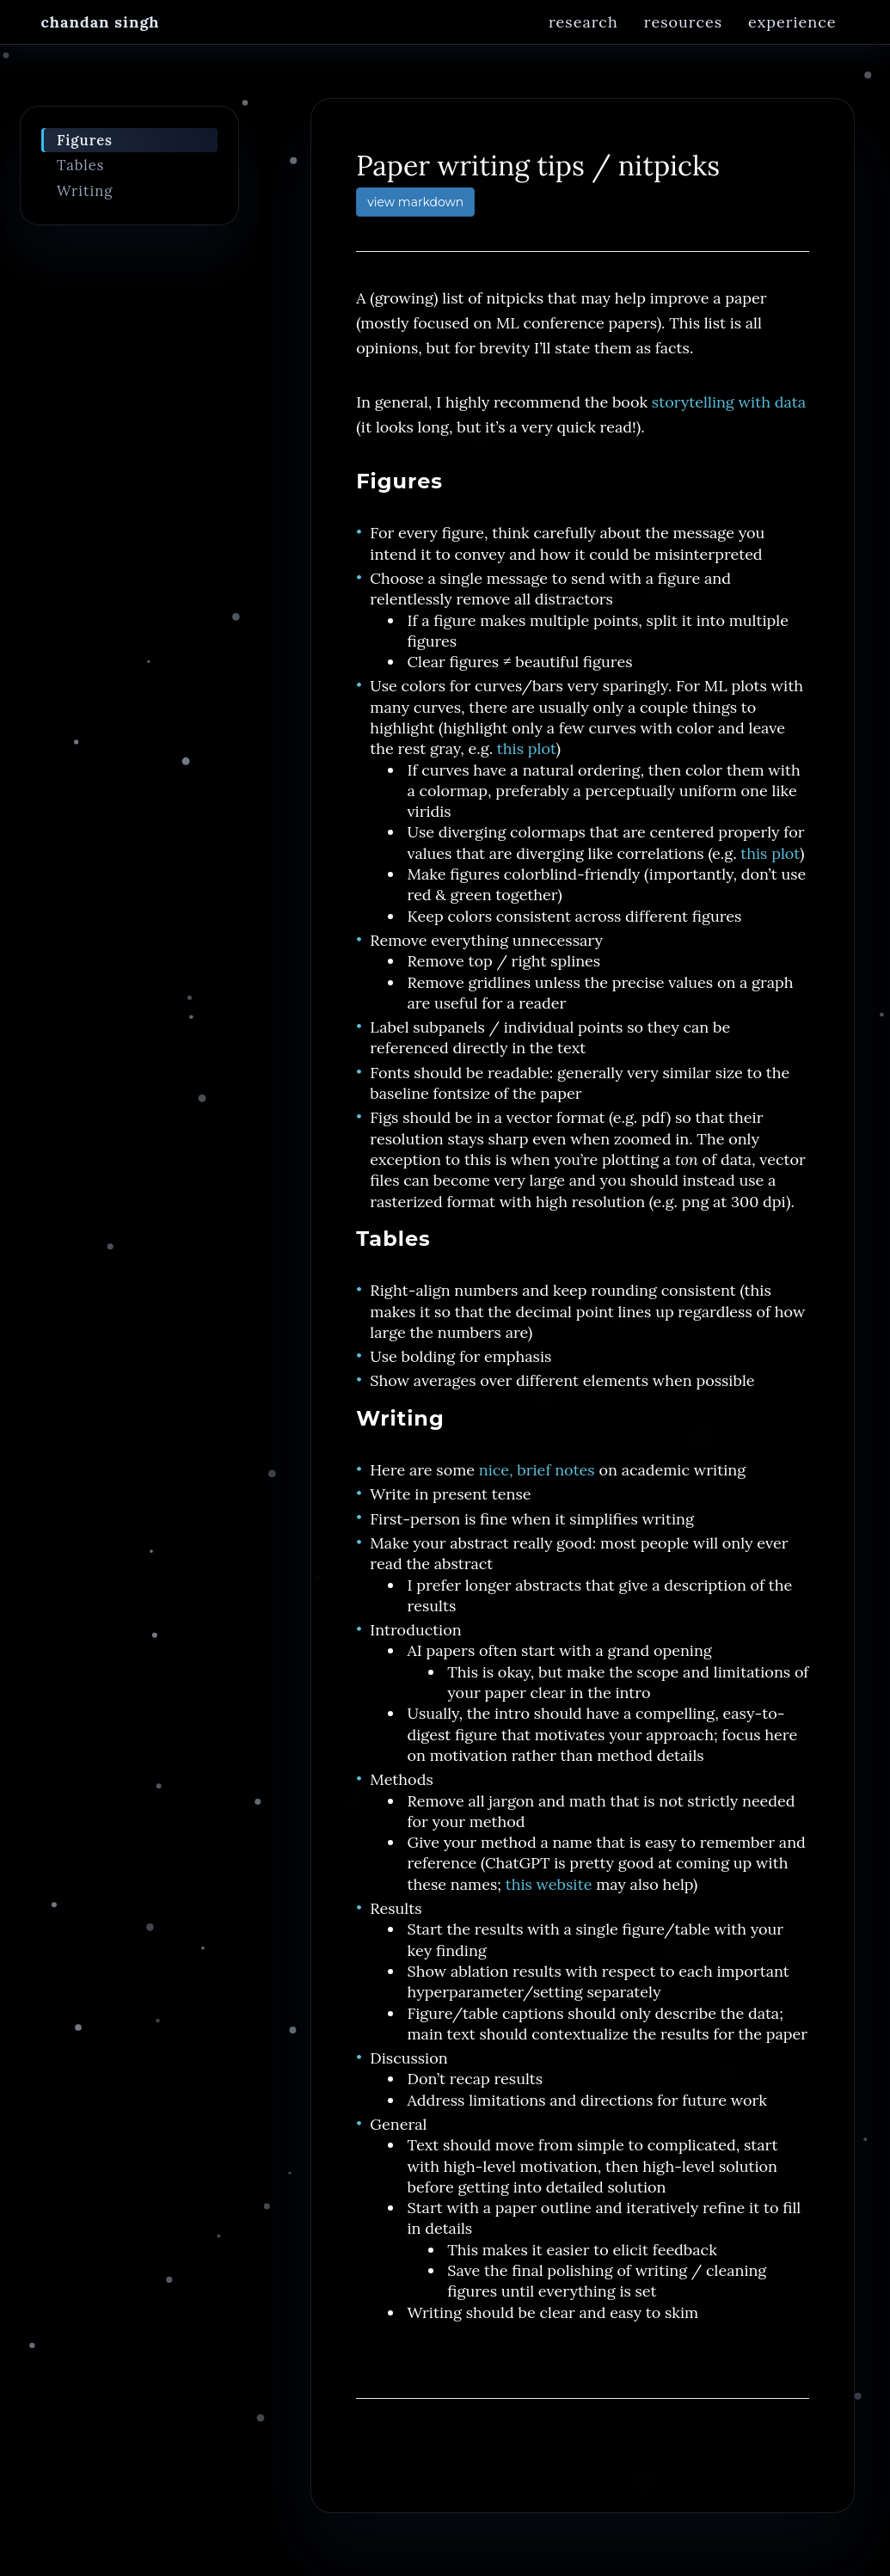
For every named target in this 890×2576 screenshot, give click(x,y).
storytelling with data (729, 411)
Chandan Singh (100, 38)
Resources (683, 38)
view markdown (415, 211)
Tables (81, 174)
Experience (792, 38)
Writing (85, 200)
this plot (526, 758)
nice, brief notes (537, 1479)
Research (583, 38)
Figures (85, 149)
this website (549, 1894)
